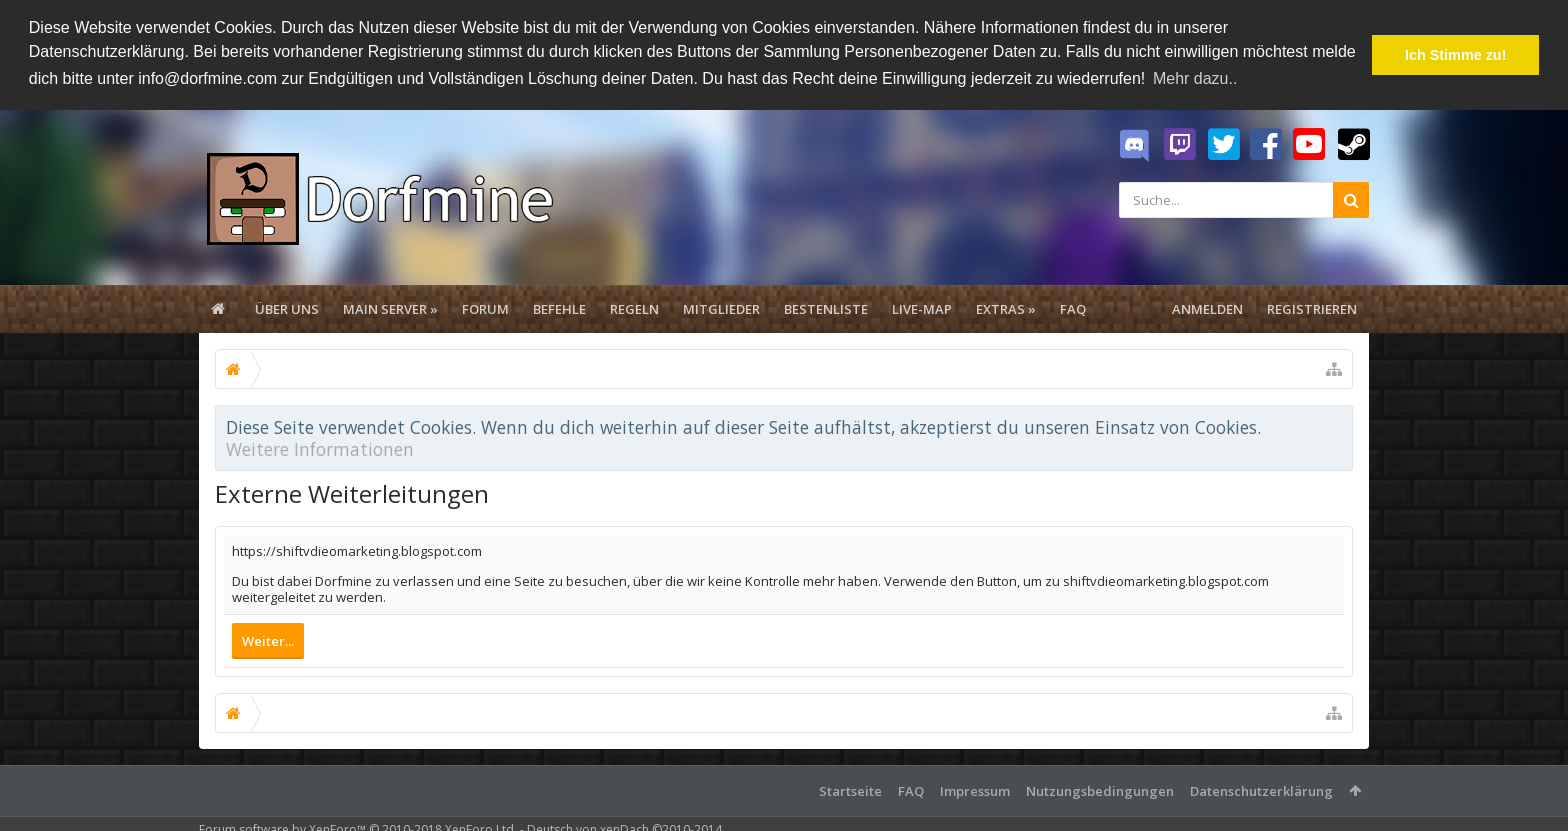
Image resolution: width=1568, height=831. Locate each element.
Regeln (634, 308)
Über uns (287, 308)
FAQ (1073, 308)
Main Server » (390, 308)
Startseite (850, 789)
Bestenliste (826, 308)
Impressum (975, 789)
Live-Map (922, 308)
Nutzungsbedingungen (1100, 789)
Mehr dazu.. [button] (1195, 78)
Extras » (1006, 308)
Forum (485, 308)
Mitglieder (721, 308)
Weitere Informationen (320, 448)
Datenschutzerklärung (1261, 789)
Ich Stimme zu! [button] (1456, 55)
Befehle (559, 308)
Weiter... (268, 639)
